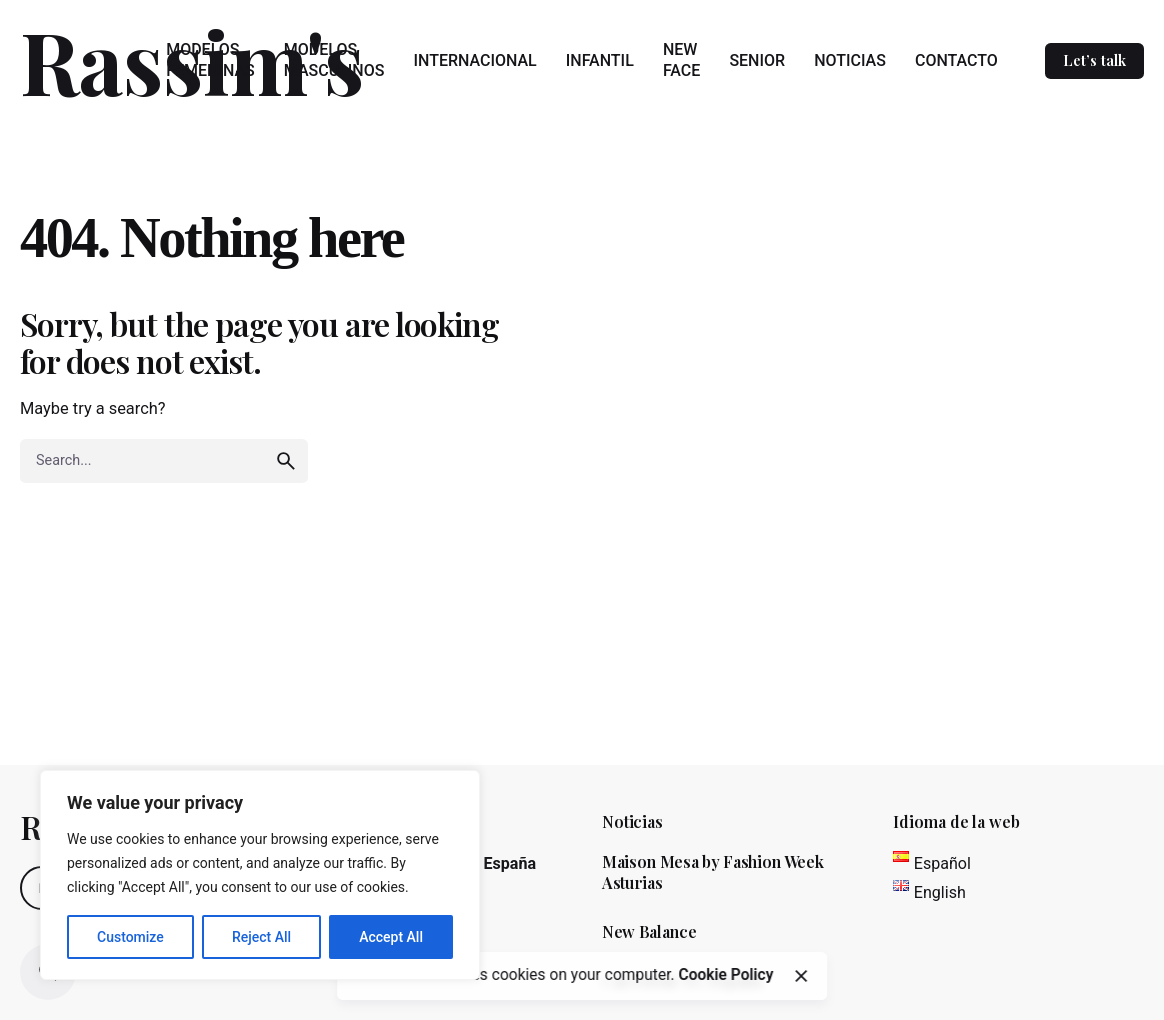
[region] (260, 875)
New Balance (649, 931)
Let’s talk (1094, 60)
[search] (286, 461)
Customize (130, 937)
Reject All (261, 937)
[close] (801, 976)
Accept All (391, 937)
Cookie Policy (725, 975)
